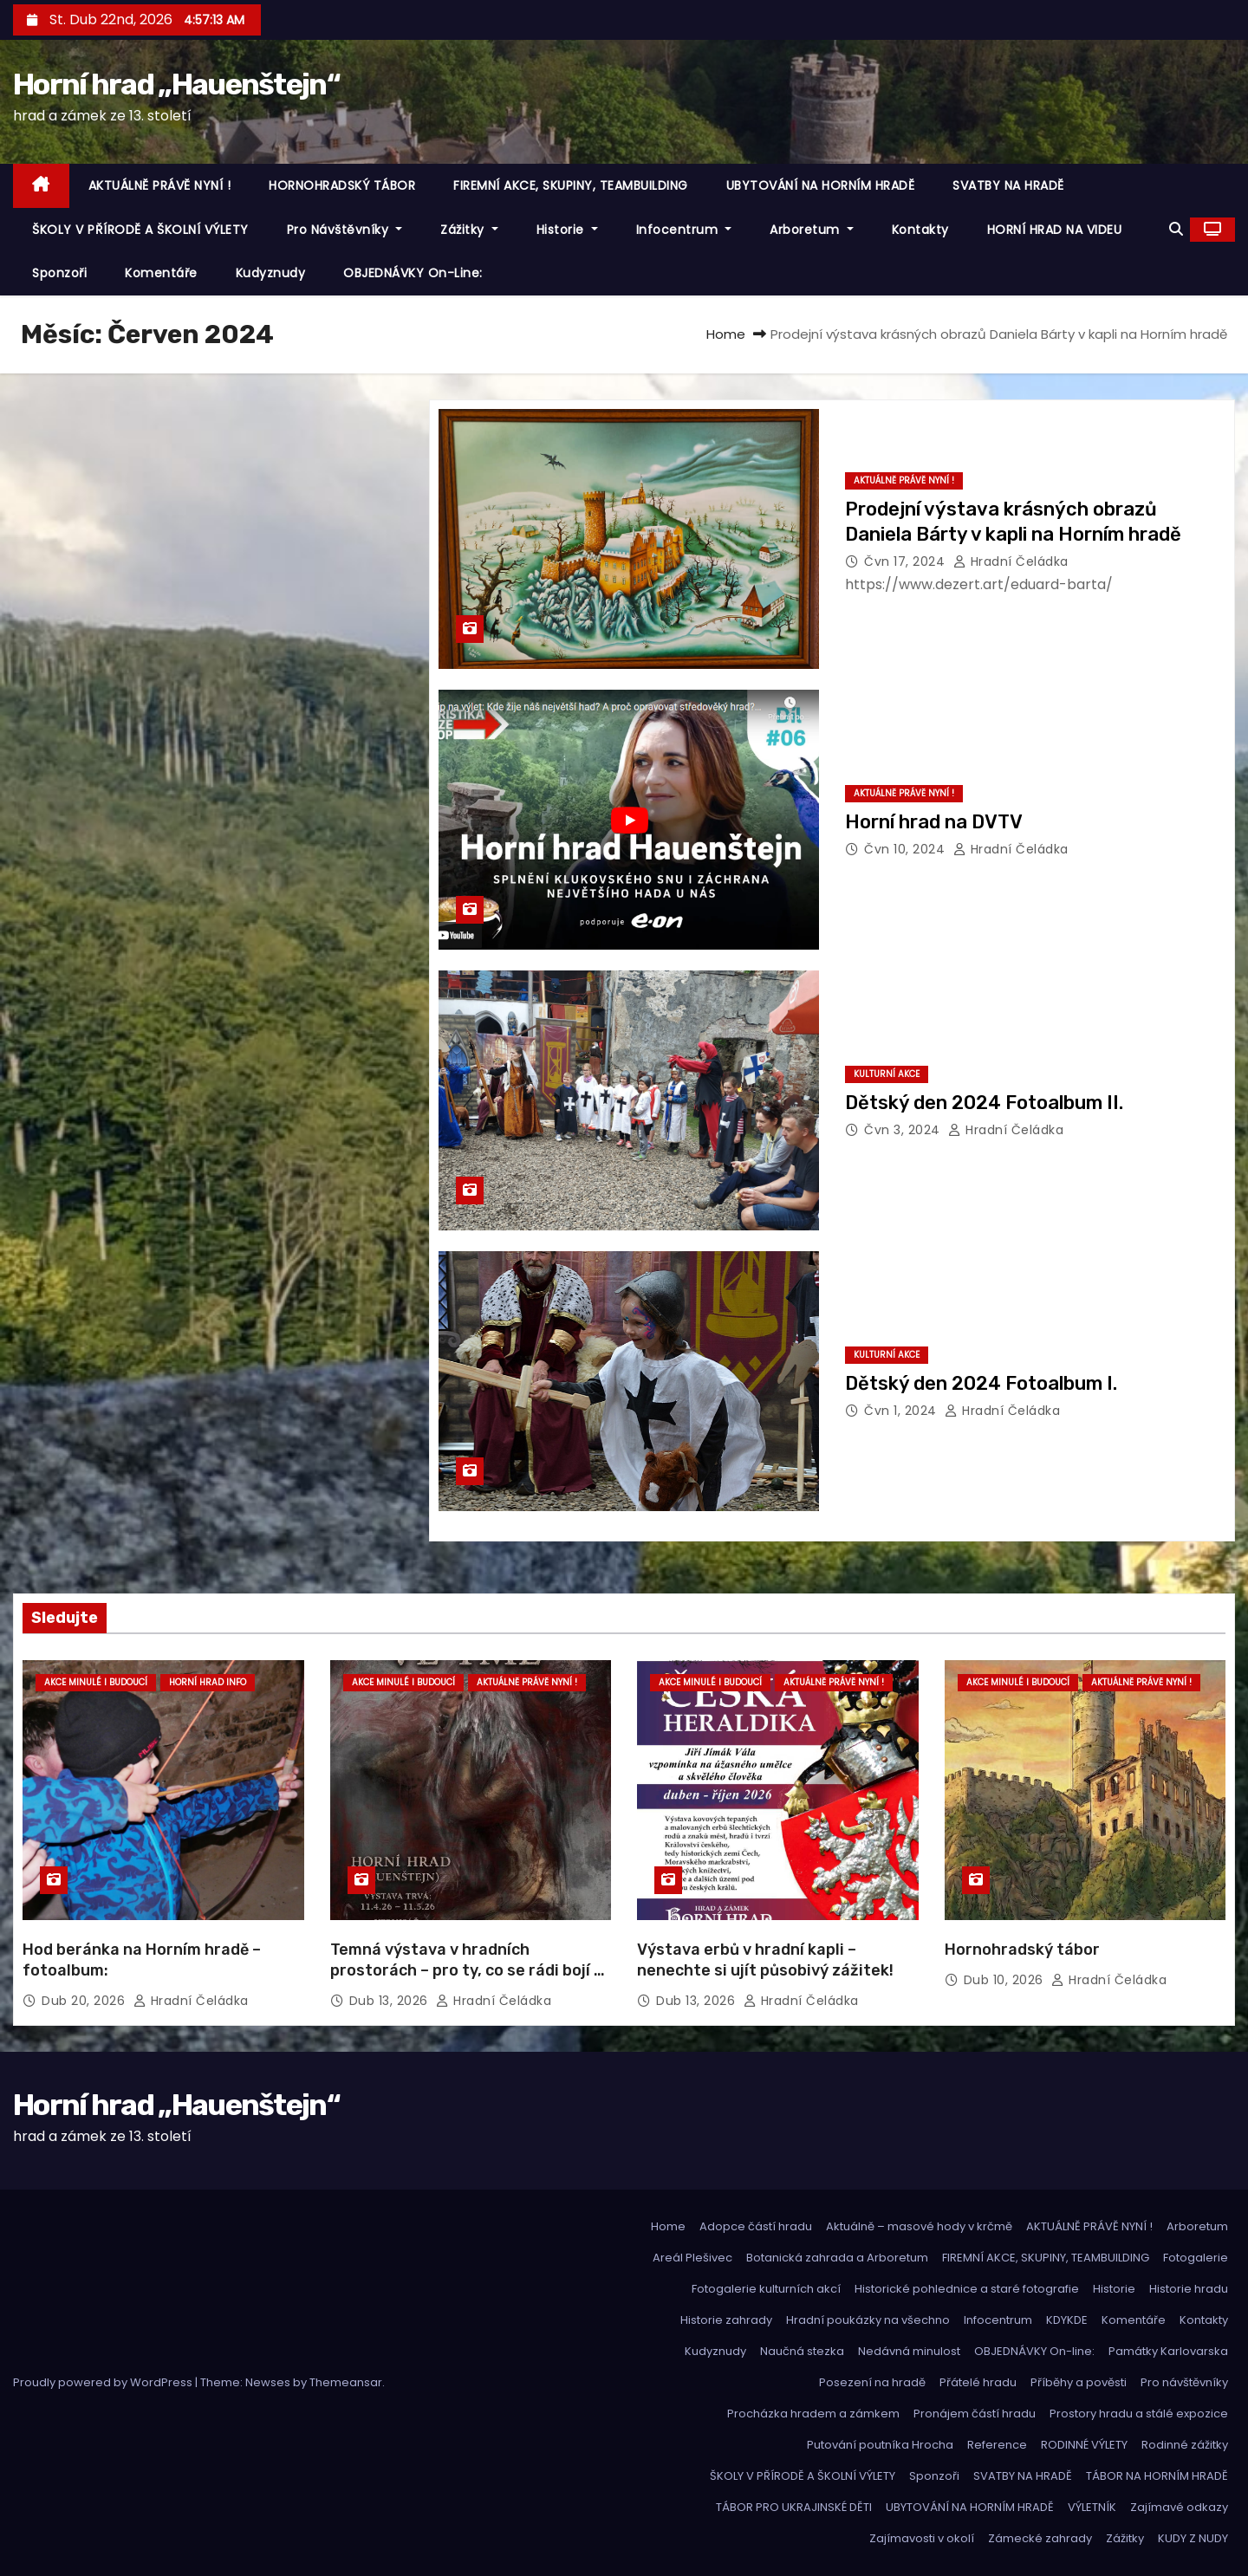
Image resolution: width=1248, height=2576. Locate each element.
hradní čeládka (1011, 561)
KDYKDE (1067, 2320)
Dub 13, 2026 (390, 2000)
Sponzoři (59, 273)
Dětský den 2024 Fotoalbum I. (981, 1383)
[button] (1176, 229)
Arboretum (812, 229)
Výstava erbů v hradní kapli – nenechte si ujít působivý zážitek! (765, 1960)
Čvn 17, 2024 (906, 561)
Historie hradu (1188, 2289)
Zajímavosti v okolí (921, 2538)
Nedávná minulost (909, 2351)
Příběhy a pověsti (1078, 2382)
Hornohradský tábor (1022, 1949)
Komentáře (161, 273)
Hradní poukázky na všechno (868, 2320)
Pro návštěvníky (345, 229)
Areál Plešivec (692, 2257)
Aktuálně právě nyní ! (904, 480)
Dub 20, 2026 (85, 2000)
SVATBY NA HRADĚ (1008, 185)
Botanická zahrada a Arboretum (837, 2257)
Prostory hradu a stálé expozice (1139, 2413)
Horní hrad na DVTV (934, 822)
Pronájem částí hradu (974, 2413)
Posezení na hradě (872, 2382)
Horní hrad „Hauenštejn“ (176, 84)
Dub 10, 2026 (1006, 1980)
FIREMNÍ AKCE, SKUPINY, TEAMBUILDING (570, 185)
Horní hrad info (207, 1682)
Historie (567, 229)
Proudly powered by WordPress (104, 2382)
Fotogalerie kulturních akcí (766, 2289)
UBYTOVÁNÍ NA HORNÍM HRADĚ (820, 185)
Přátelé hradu (978, 2382)
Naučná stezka (802, 2351)
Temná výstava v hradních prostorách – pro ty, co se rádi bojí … (467, 1960)
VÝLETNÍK (1092, 2507)
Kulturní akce (887, 1073)
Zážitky (469, 229)
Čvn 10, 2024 (906, 849)
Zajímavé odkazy (1179, 2507)
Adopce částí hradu (755, 2226)
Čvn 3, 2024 (904, 1130)
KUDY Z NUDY (1193, 2538)
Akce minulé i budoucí (95, 1682)
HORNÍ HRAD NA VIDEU (1054, 229)
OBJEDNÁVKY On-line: (413, 273)
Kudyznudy (271, 273)
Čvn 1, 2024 (902, 1410)
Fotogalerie (1195, 2257)
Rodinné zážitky (1184, 2444)
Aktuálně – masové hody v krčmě (919, 2226)
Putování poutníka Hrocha (880, 2444)
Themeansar (345, 2382)
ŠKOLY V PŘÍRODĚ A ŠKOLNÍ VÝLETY (140, 229)
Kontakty (920, 229)
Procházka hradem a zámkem (813, 2413)
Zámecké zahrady (1040, 2538)
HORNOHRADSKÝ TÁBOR (342, 185)
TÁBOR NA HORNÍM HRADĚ (1157, 2476)
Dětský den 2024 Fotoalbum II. (984, 1102)
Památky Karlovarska (1168, 2351)
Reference (997, 2444)
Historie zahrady (726, 2320)
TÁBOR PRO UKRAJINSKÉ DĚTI (794, 2507)
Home (725, 334)
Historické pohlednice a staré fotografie (967, 2289)
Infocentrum (684, 229)
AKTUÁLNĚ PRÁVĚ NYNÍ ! (159, 185)
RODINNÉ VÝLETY (1084, 2444)
